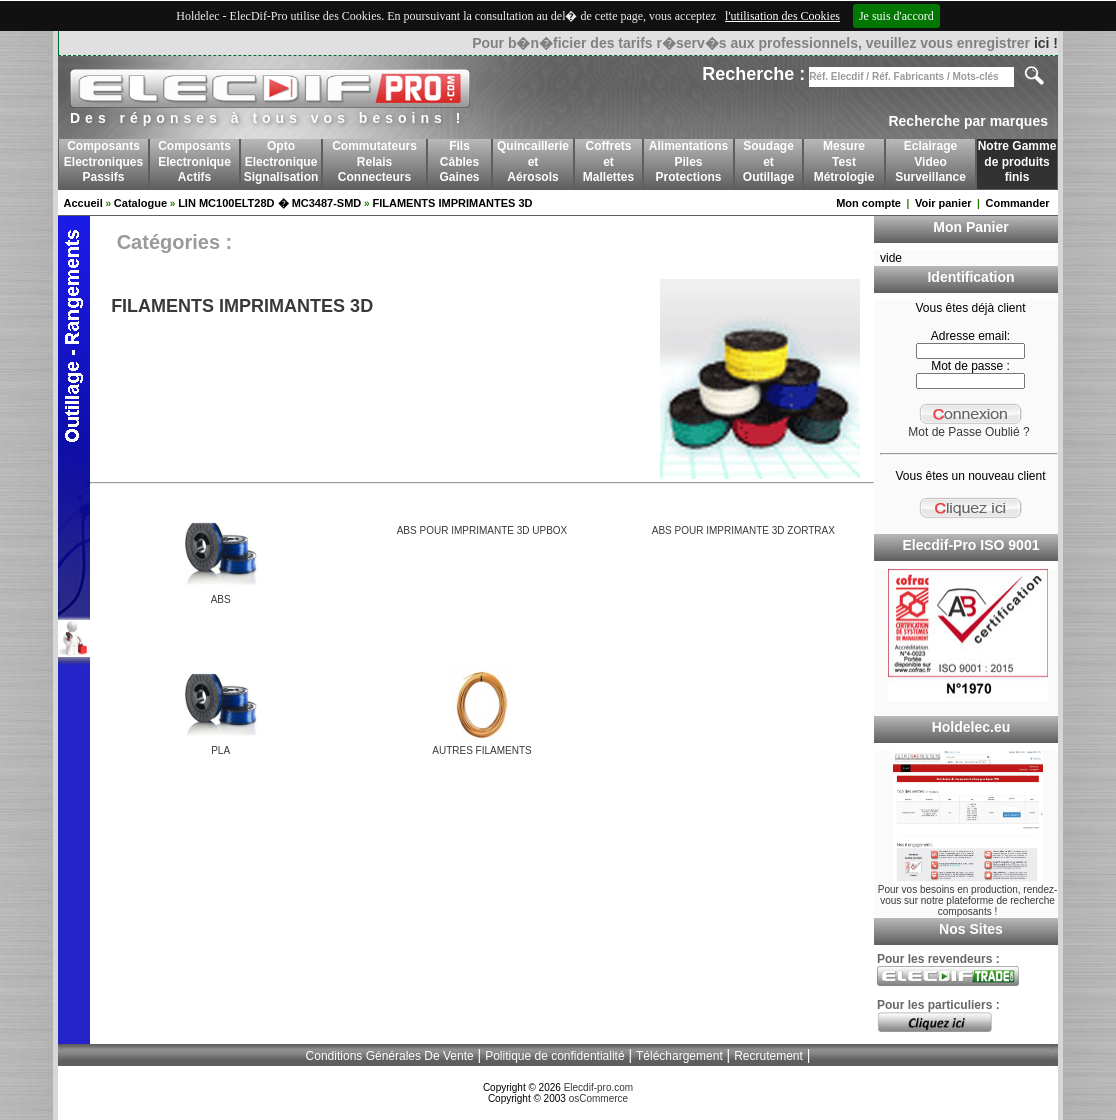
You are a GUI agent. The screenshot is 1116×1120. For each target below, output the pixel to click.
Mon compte (868, 203)
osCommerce (598, 1098)
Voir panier (943, 203)
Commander (1017, 203)
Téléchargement (679, 1056)
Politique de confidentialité (554, 1056)
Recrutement (768, 1056)
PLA (220, 750)
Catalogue (140, 203)
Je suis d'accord (896, 16)
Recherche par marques (968, 121)
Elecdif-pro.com (598, 1087)
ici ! (1046, 43)
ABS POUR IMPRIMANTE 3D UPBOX (482, 530)
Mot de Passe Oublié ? (968, 432)
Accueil (83, 203)
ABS (221, 599)
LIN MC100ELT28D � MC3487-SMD (269, 203)
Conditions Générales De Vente (390, 1056)
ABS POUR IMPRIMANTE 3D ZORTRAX (743, 530)
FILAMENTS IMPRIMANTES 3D (452, 203)
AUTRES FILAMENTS (481, 750)
